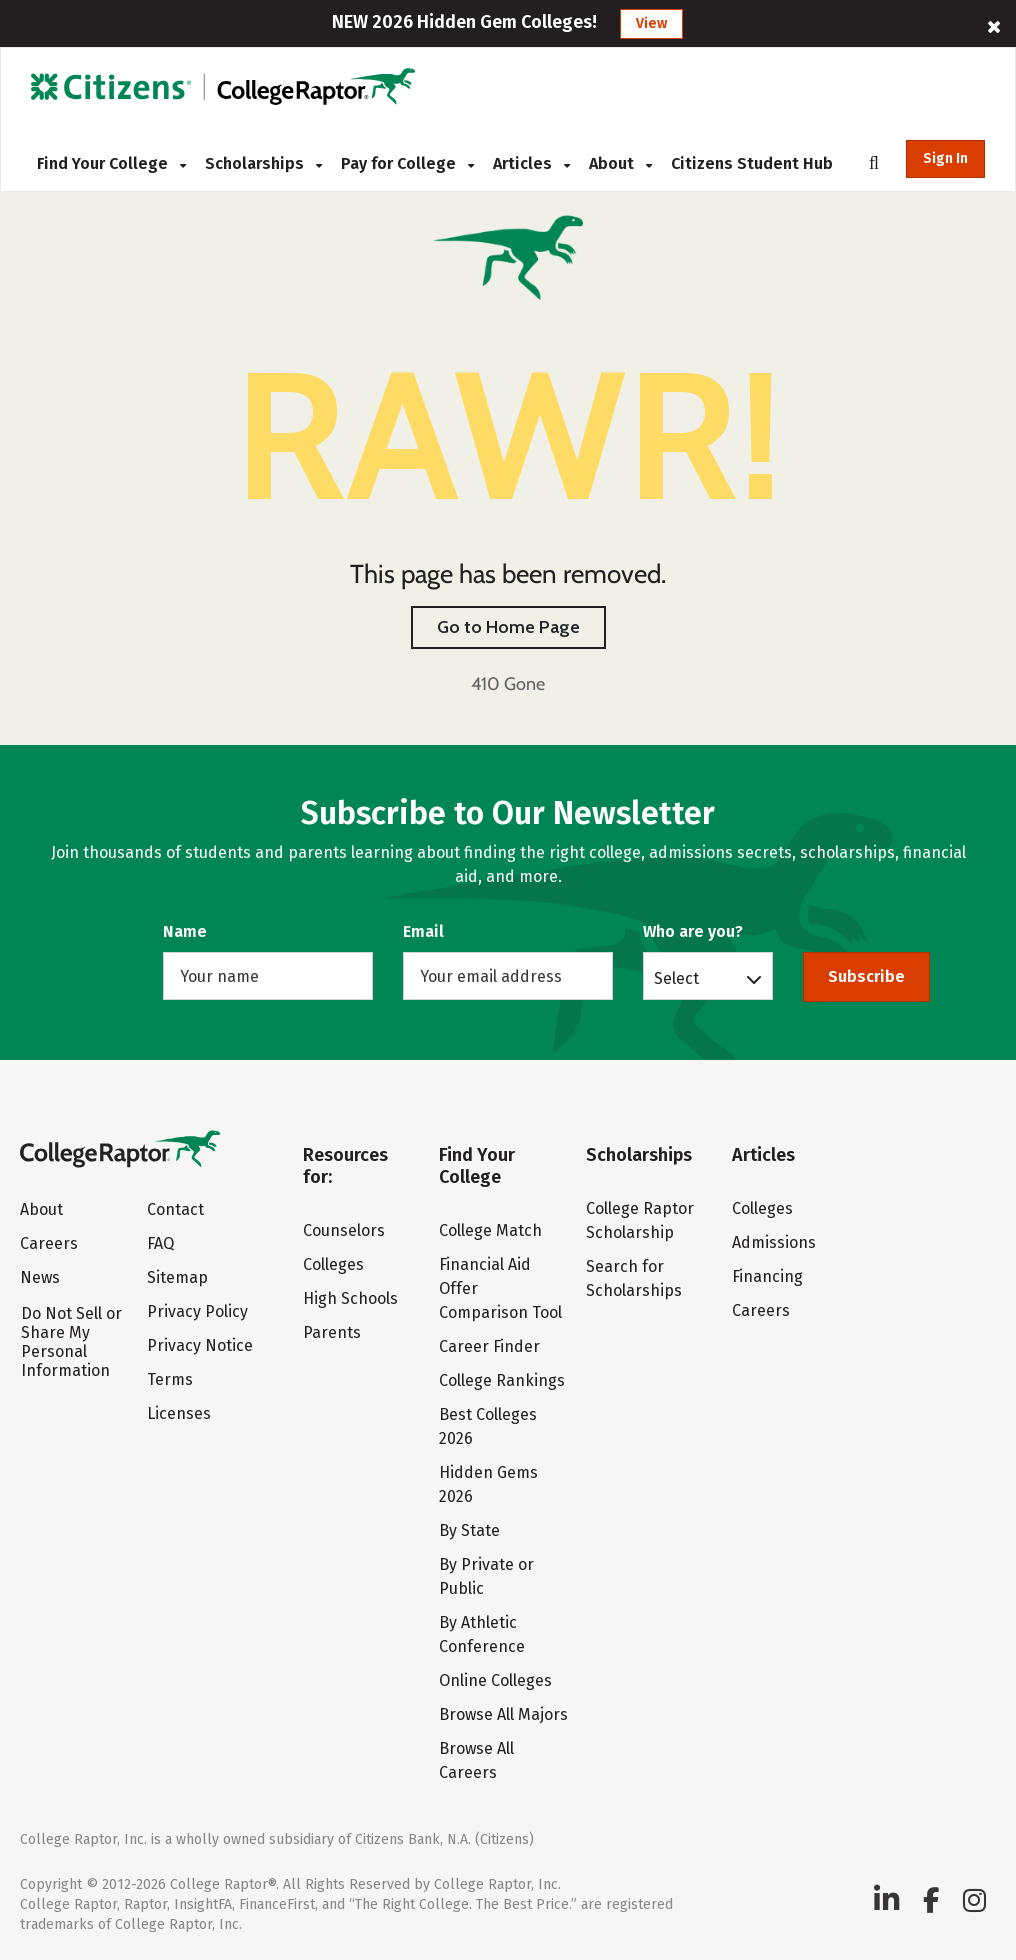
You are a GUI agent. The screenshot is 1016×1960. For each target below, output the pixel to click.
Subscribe (866, 976)
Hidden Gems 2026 (488, 1484)
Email (423, 931)
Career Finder (489, 1346)
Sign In (945, 158)
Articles (531, 163)
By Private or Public (486, 1576)
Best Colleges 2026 (488, 1426)
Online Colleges (495, 1680)
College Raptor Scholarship (640, 1220)
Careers (49, 1243)
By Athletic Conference (482, 1634)
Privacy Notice (200, 1345)
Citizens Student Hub (752, 163)
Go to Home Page (508, 627)
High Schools (350, 1298)
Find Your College (111, 163)
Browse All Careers (476, 1760)
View (651, 23)
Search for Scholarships (634, 1278)
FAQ (160, 1243)
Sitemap (177, 1277)
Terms (170, 1379)
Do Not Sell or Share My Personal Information (71, 1342)
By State (469, 1530)
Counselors (344, 1230)
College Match (490, 1230)
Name (185, 931)
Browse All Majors (503, 1714)
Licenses (179, 1413)
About (620, 163)
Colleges (333, 1264)
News (40, 1277)
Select (676, 978)
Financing (767, 1276)
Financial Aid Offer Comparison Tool (500, 1288)
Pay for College (407, 163)
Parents (332, 1332)
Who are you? (693, 931)
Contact (175, 1209)
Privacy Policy (197, 1311)
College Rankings (502, 1380)
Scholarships (263, 163)
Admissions (774, 1242)
